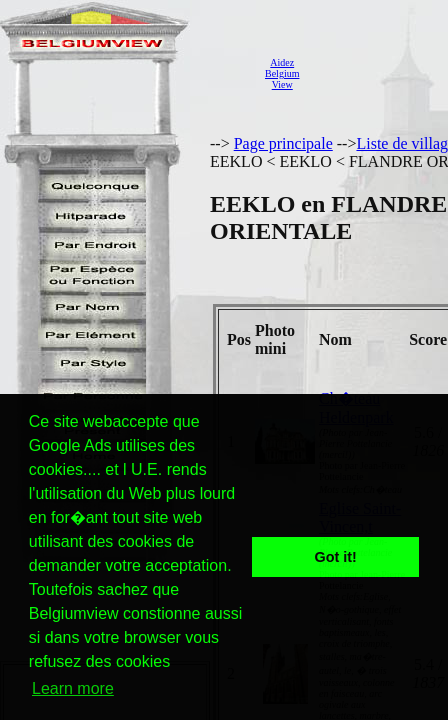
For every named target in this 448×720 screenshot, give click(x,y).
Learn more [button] (73, 688)
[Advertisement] (379, 73)
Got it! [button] (336, 557)
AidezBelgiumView (282, 73)
